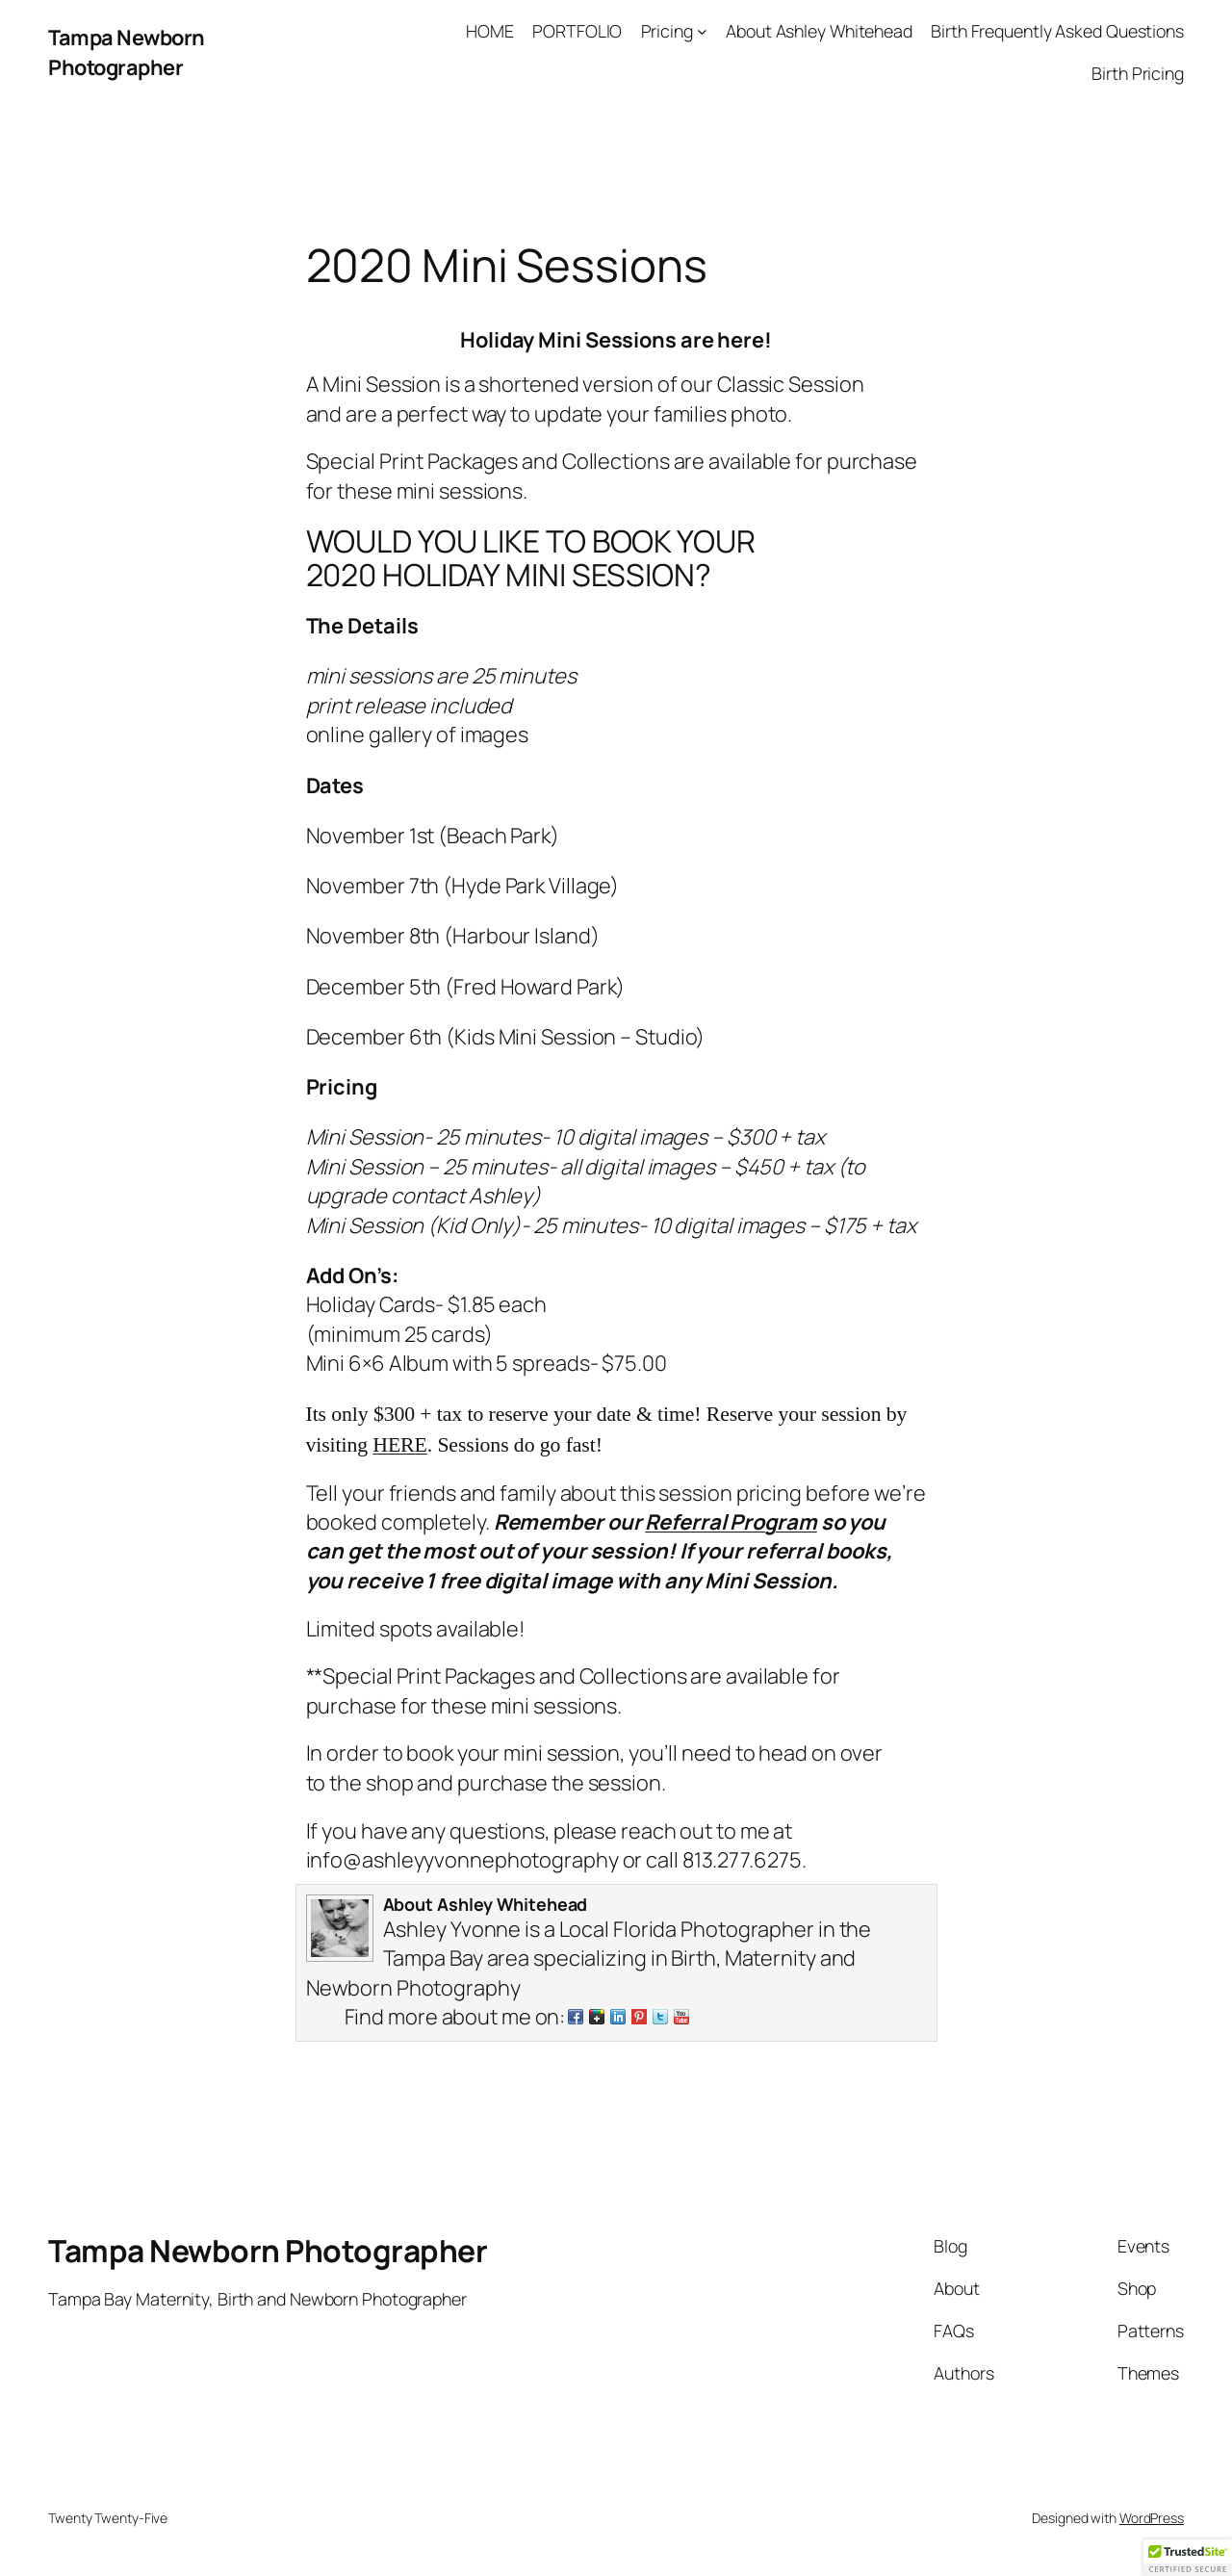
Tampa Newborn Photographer (126, 52)
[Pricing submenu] (702, 31)
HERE (399, 1444)
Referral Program (730, 1521)
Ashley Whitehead (512, 1904)
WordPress (1151, 2518)
